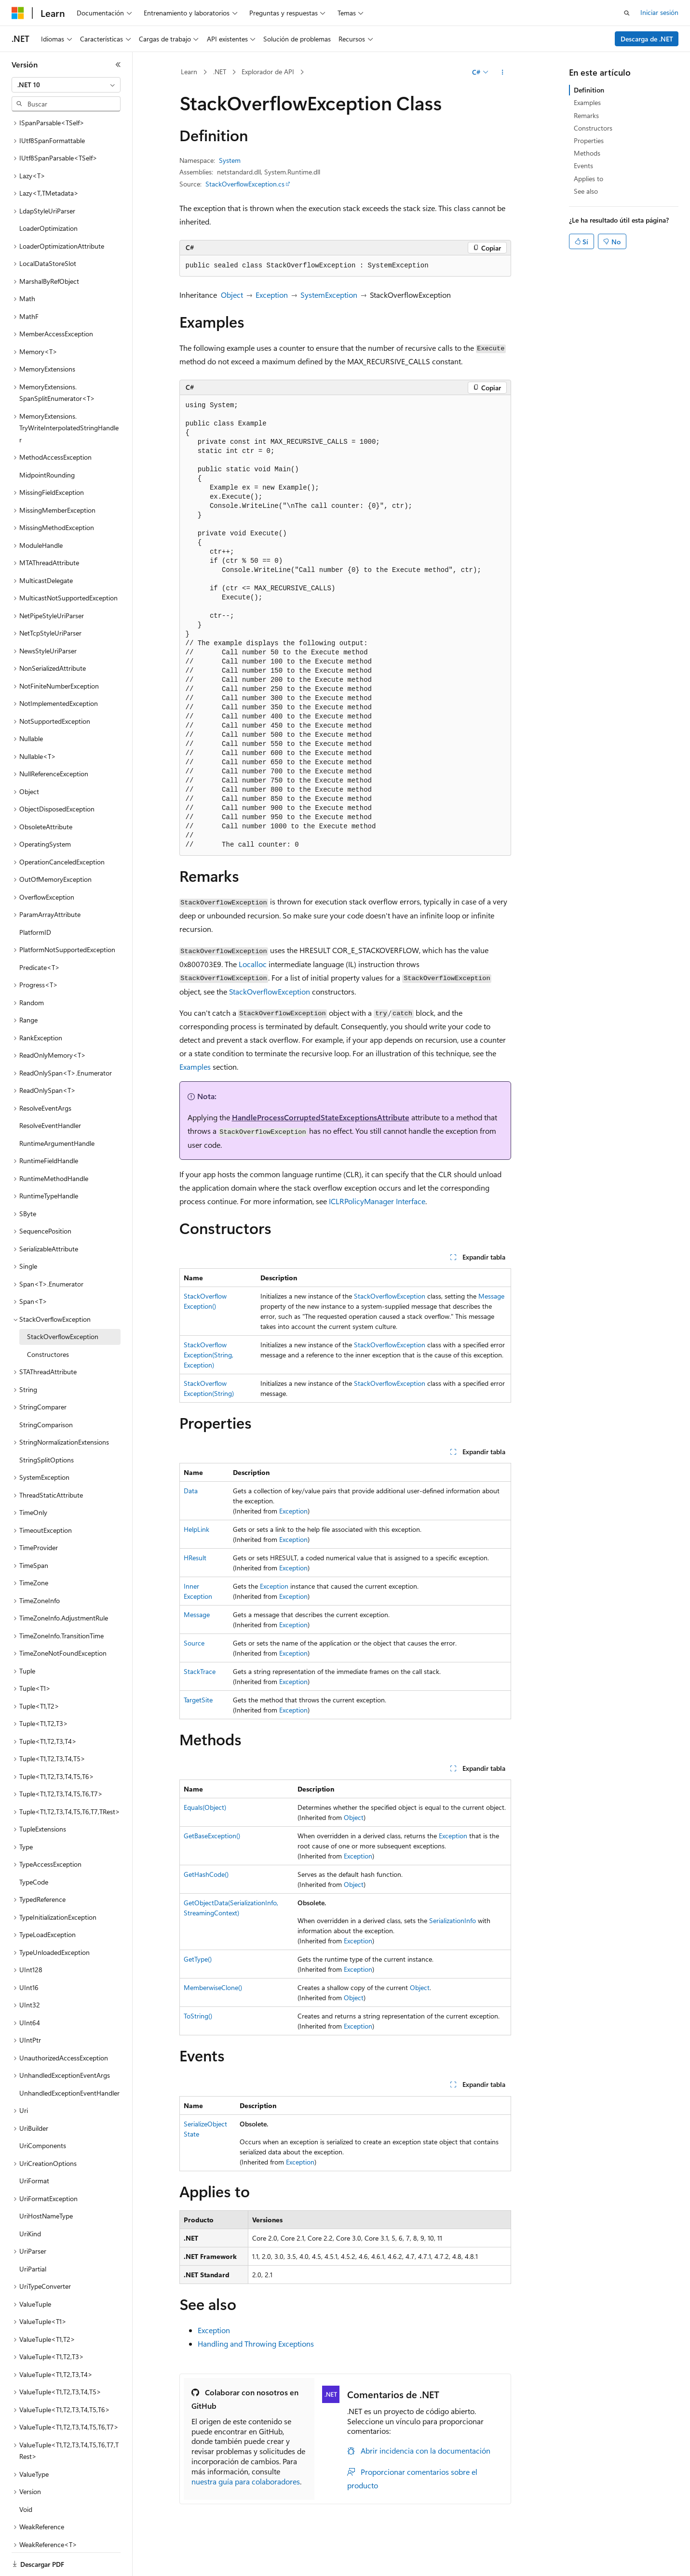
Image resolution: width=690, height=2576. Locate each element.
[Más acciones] (502, 72)
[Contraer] (118, 64)
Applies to (588, 178)
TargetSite (198, 1699)
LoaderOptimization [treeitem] (48, 194)
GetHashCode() (206, 1874)
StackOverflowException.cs (244, 183)
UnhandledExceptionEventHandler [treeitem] (69, 2059)
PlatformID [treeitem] (35, 898)
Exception (272, 295)
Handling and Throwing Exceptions (256, 2343)
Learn (189, 71)
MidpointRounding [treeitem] (47, 441)
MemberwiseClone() (213, 1987)
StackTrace (200, 1671)
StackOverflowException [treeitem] (62, 1303)
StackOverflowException (269, 991)
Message (491, 1296)
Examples (195, 1067)
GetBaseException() (212, 1835)
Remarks (586, 115)
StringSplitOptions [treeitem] (46, 1426)
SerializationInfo (452, 1920)
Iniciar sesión (659, 12)
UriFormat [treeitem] (34, 2147)
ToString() (198, 2015)
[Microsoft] (18, 13)
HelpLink (196, 1529)
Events (583, 165)
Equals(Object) (205, 1807)
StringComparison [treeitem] (46, 1391)
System (230, 160)
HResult (195, 1557)
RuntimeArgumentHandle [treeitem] (57, 1110)
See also (586, 191)
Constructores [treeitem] (48, 1321)
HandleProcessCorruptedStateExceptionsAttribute (320, 1117)
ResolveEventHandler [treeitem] (50, 1092)
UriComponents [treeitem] (42, 2112)
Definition (589, 89)
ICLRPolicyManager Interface (377, 1201)
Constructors (593, 128)
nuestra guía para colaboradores (245, 2481)
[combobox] (66, 85)
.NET (219, 71)
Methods (587, 153)
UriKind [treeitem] (30, 2200)
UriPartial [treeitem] (32, 2235)
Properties (589, 140)
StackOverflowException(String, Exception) (208, 1354)
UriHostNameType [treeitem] (46, 2182)
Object (232, 295)
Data (191, 1490)
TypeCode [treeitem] (33, 1848)
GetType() (198, 1959)
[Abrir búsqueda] (626, 13)
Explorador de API (268, 71)
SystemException (328, 295)
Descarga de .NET (647, 38)
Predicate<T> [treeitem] (39, 934)
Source (194, 1642)
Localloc (253, 964)
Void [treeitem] (25, 2476)
